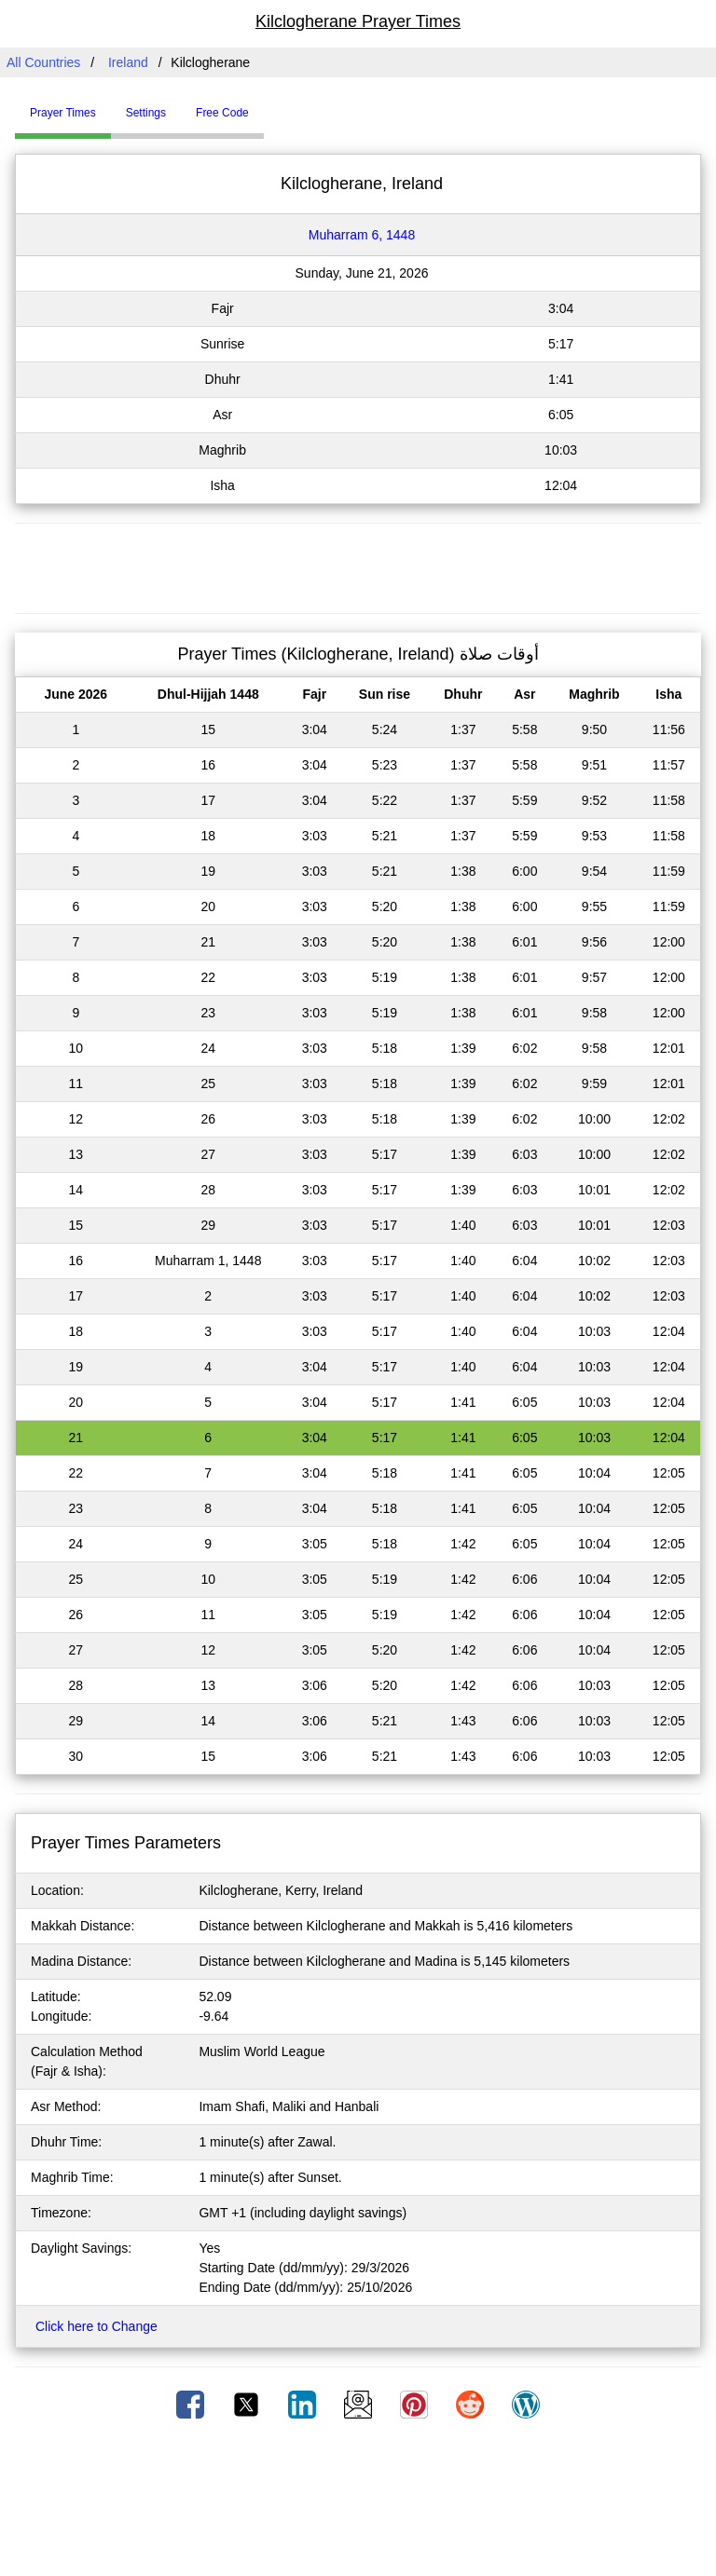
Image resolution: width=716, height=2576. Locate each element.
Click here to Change (96, 2326)
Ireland (128, 62)
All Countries (43, 62)
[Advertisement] (358, 565)
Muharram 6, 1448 (362, 234)
